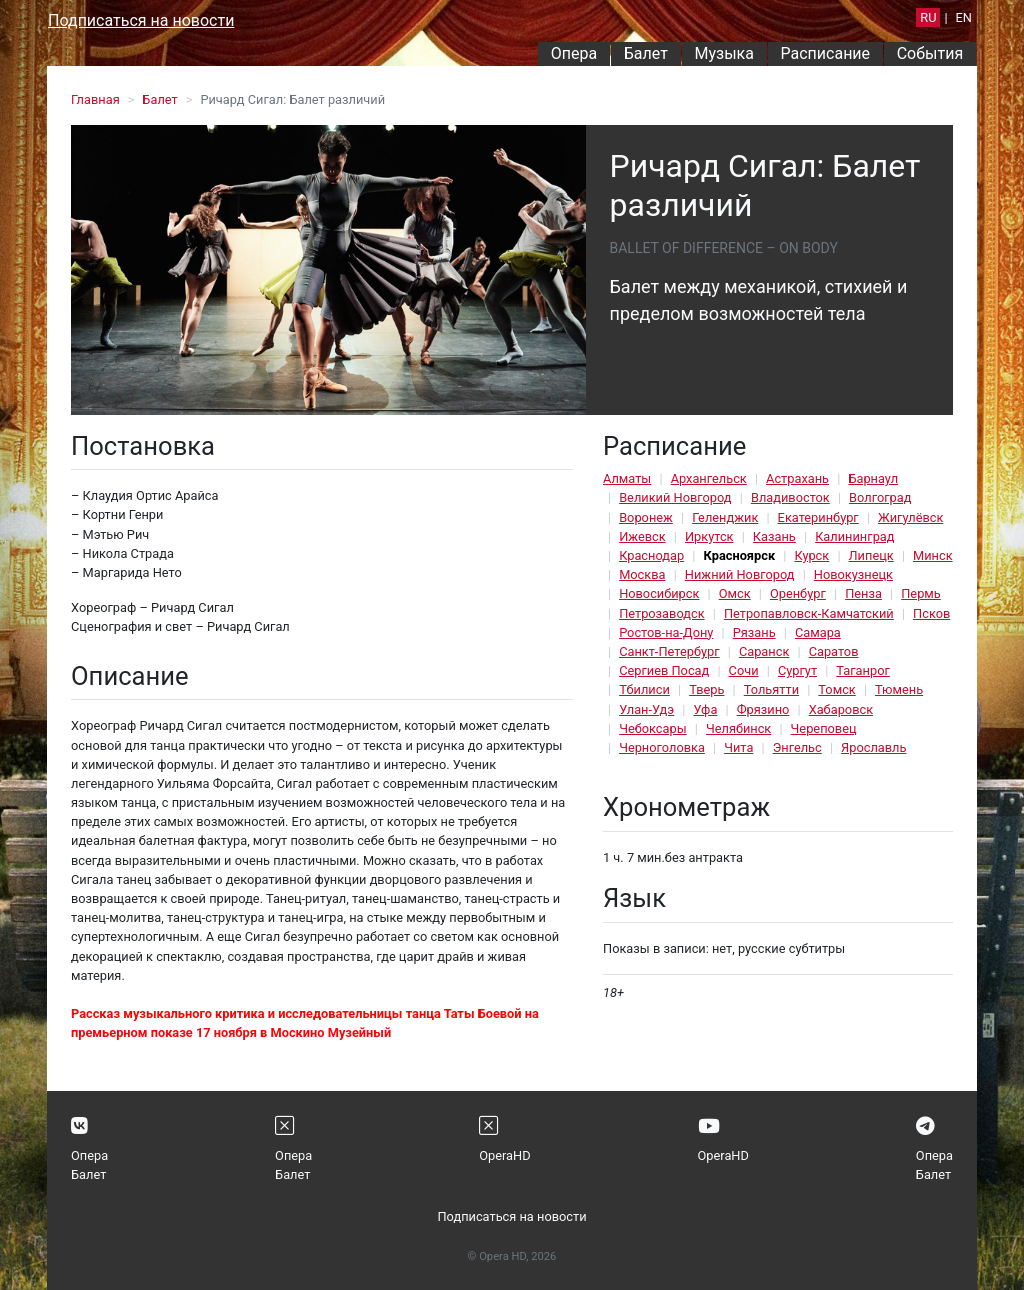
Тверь (706, 689)
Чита (738, 747)
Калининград (854, 536)
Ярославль (873, 747)
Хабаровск (841, 709)
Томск (836, 689)
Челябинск (738, 728)
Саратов (834, 651)
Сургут (797, 670)
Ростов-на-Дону (666, 632)
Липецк (871, 555)
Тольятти (771, 689)
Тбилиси (644, 689)
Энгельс (797, 747)
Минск (933, 555)
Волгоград (880, 497)
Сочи (744, 670)
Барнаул (873, 478)
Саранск (764, 651)
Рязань (754, 632)
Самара (818, 632)
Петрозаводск (661, 613)
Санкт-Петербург (669, 651)
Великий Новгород (675, 497)
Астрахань (797, 478)
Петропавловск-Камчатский (809, 613)
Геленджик (725, 517)
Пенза (863, 593)
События (930, 53)
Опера (574, 53)
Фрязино (763, 709)
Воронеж (646, 517)
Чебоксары (653, 728)
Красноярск (739, 555)
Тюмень (899, 689)
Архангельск (709, 478)
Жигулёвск (910, 517)
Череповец (824, 728)
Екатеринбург (818, 517)
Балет (646, 53)
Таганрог (862, 670)
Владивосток (790, 497)
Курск (811, 555)
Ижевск (642, 536)
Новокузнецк (853, 574)
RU (928, 17)
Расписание (826, 53)
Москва (642, 574)
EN (964, 17)
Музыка (723, 53)
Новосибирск (659, 593)
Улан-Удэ (646, 709)
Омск (735, 593)
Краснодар (651, 555)
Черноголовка (662, 747)
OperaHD (504, 1155)
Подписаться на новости (141, 20)
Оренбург (798, 593)
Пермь (921, 593)
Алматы (627, 478)
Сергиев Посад (664, 670)
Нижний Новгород (740, 574)
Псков (931, 613)
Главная (95, 99)
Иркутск (709, 536)
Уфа (705, 709)
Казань (774, 536)
